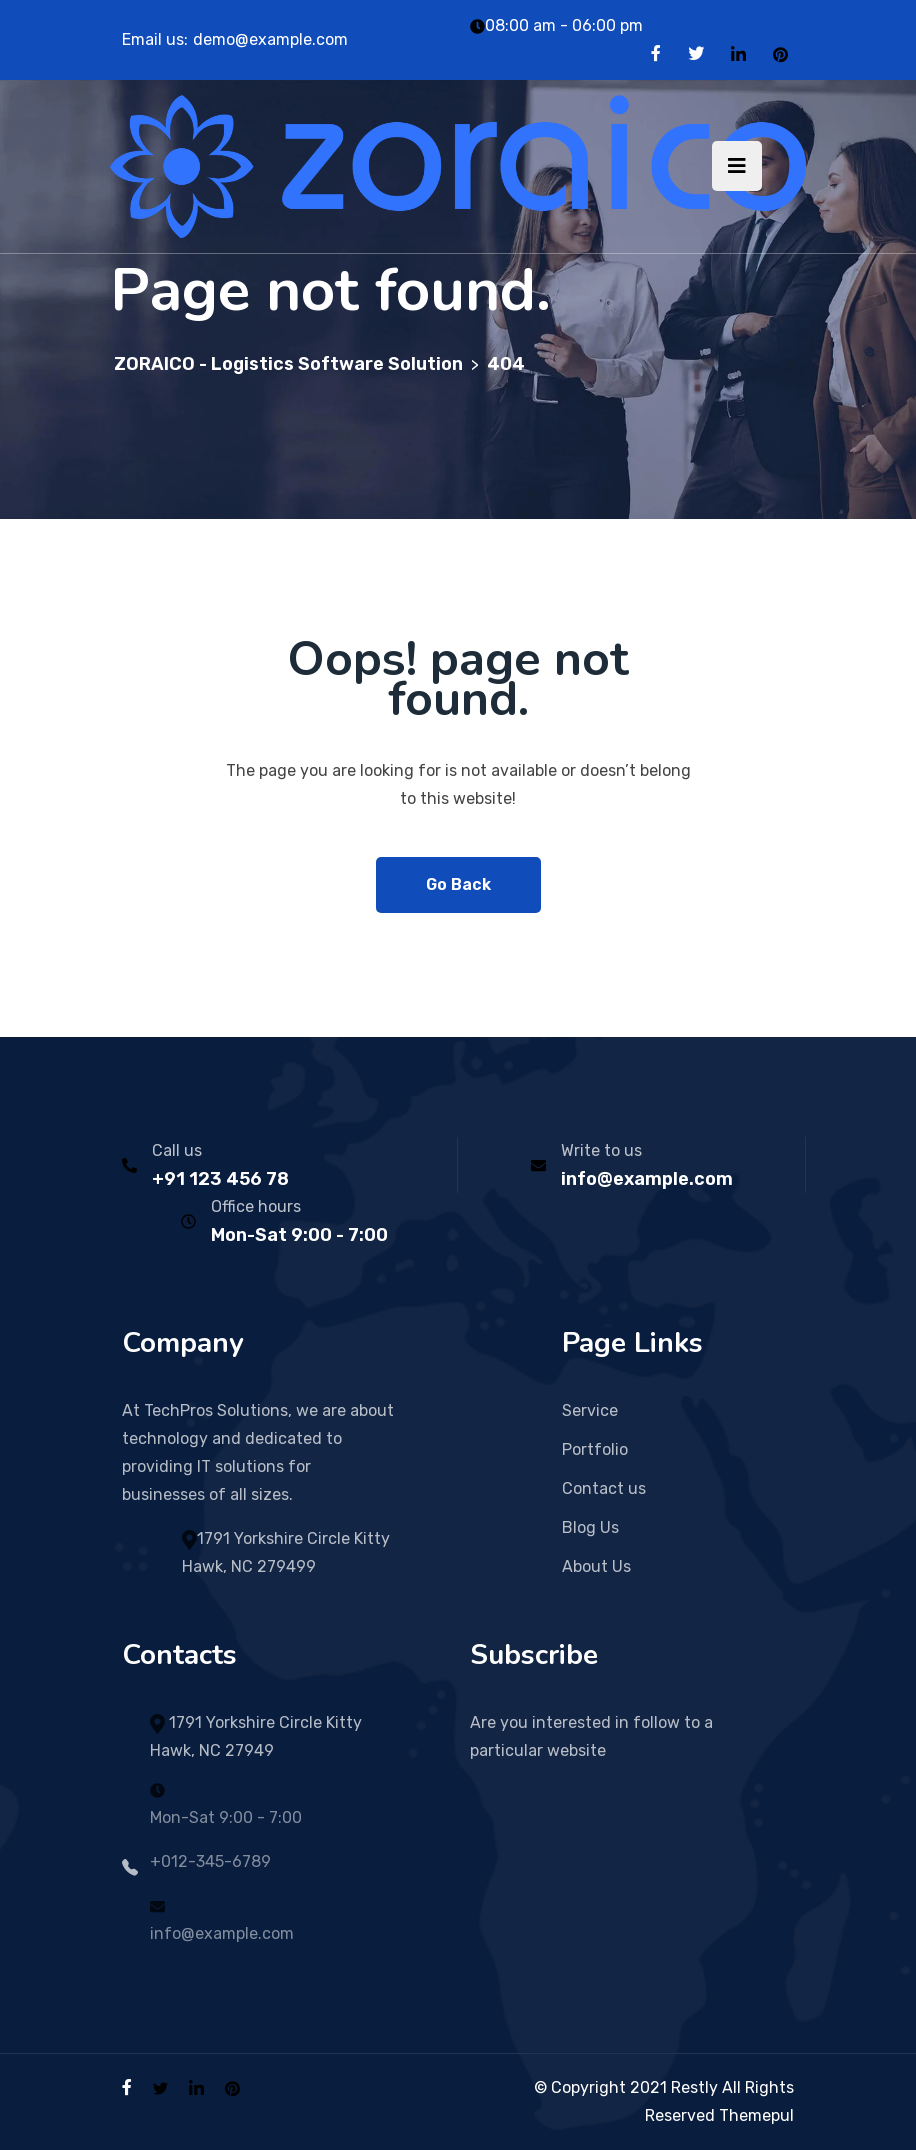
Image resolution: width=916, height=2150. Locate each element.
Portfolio (595, 1449)
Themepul (756, 2115)
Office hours (256, 1206)
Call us (177, 1150)
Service (590, 1410)
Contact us (604, 1488)
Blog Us (590, 1527)
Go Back (458, 884)
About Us (596, 1566)
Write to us (601, 1150)
